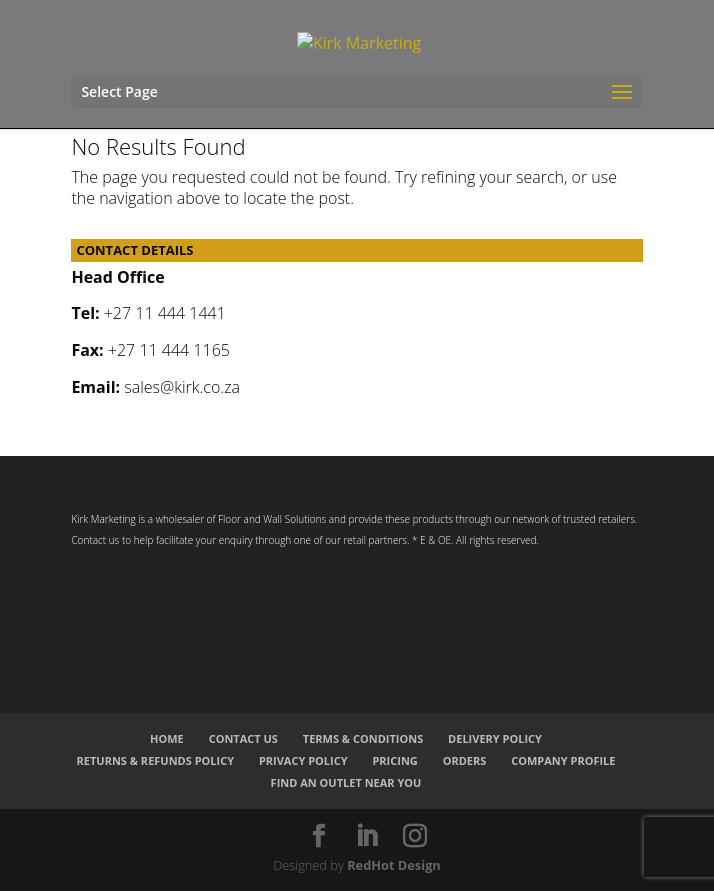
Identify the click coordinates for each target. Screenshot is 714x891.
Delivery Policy (495, 738)
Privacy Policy (303, 760)
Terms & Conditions (363, 738)
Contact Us (243, 738)
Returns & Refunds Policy (156, 760)
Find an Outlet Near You (346, 782)
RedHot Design (394, 865)
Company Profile (563, 760)
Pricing (394, 760)
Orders (465, 760)
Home (167, 738)
